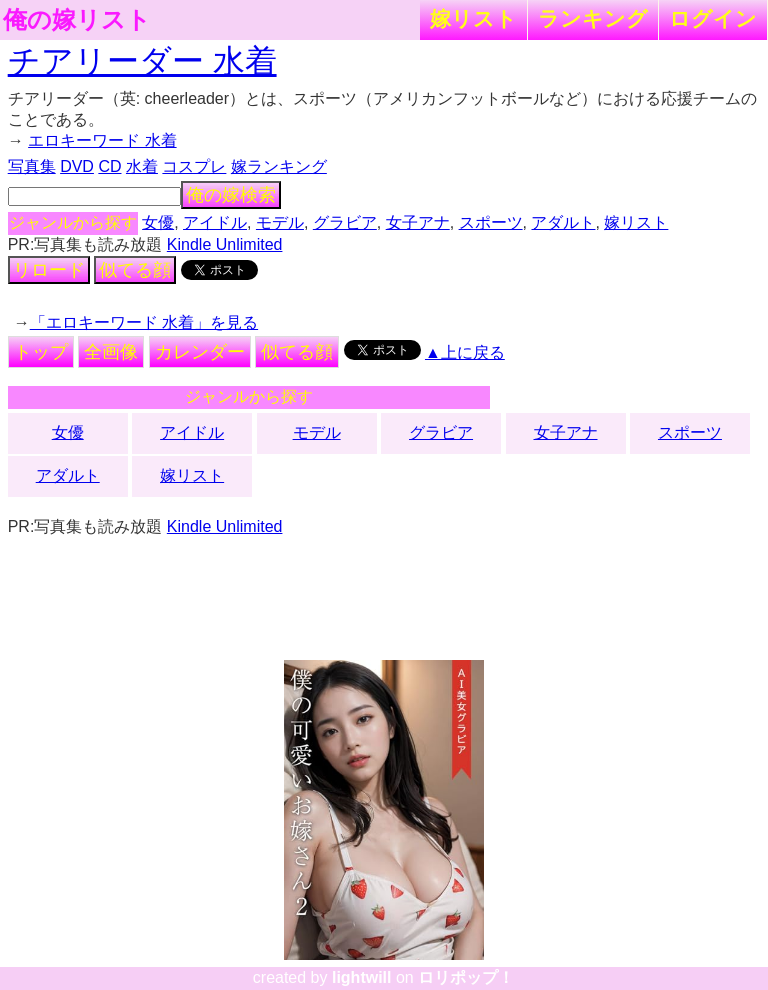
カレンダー (200, 352)
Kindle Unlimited (225, 244)
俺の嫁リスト (77, 20)
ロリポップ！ (466, 977)
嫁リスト (473, 18)
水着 (142, 166)
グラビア (345, 222)
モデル (280, 222)
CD (109, 166)
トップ (41, 352)
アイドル (215, 222)
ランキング (593, 18)
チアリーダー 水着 (142, 61)
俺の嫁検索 (231, 195)
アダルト (563, 222)
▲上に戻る (465, 352)
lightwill (362, 977)
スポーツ (491, 222)
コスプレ (194, 166)
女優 (158, 222)
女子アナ (418, 222)
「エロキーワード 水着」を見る (144, 322)
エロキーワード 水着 (102, 140)
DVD (77, 166)
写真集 (32, 166)
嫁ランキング (279, 166)
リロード (49, 270)
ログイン (713, 18)
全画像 (111, 352)
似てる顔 (135, 270)
